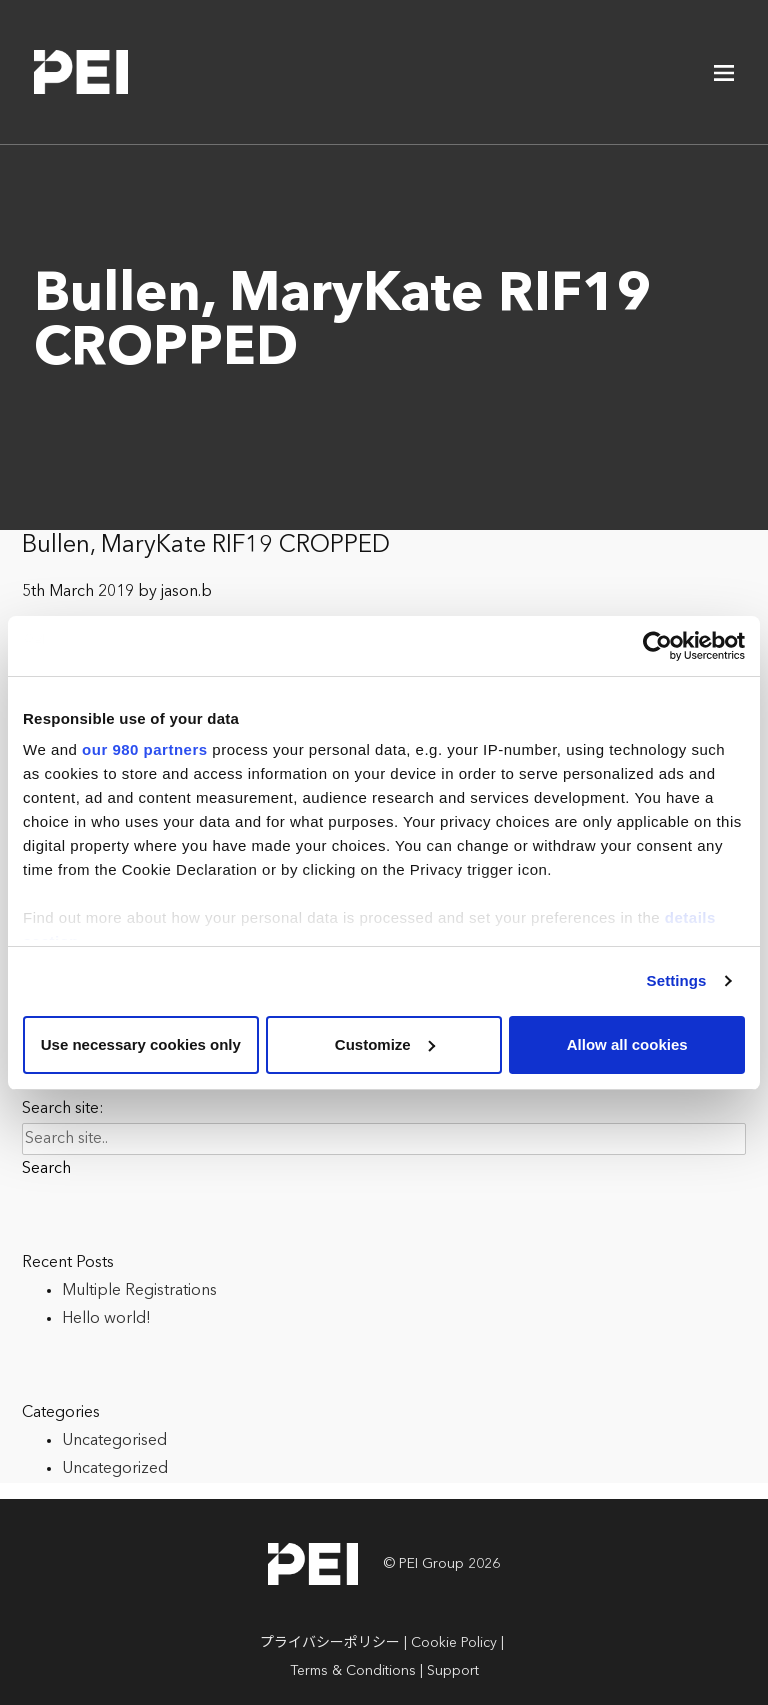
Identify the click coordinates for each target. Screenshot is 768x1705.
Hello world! (106, 1319)
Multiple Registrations (139, 1291)
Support (453, 1671)
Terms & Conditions (353, 1671)
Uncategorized (115, 1469)
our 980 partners (145, 749)
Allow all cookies (627, 1044)
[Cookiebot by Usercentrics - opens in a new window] (657, 646)
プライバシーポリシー (330, 1643)
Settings (677, 980)
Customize (385, 1044)
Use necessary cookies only (141, 1044)
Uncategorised (114, 1441)
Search (46, 1169)
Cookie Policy (454, 1643)
